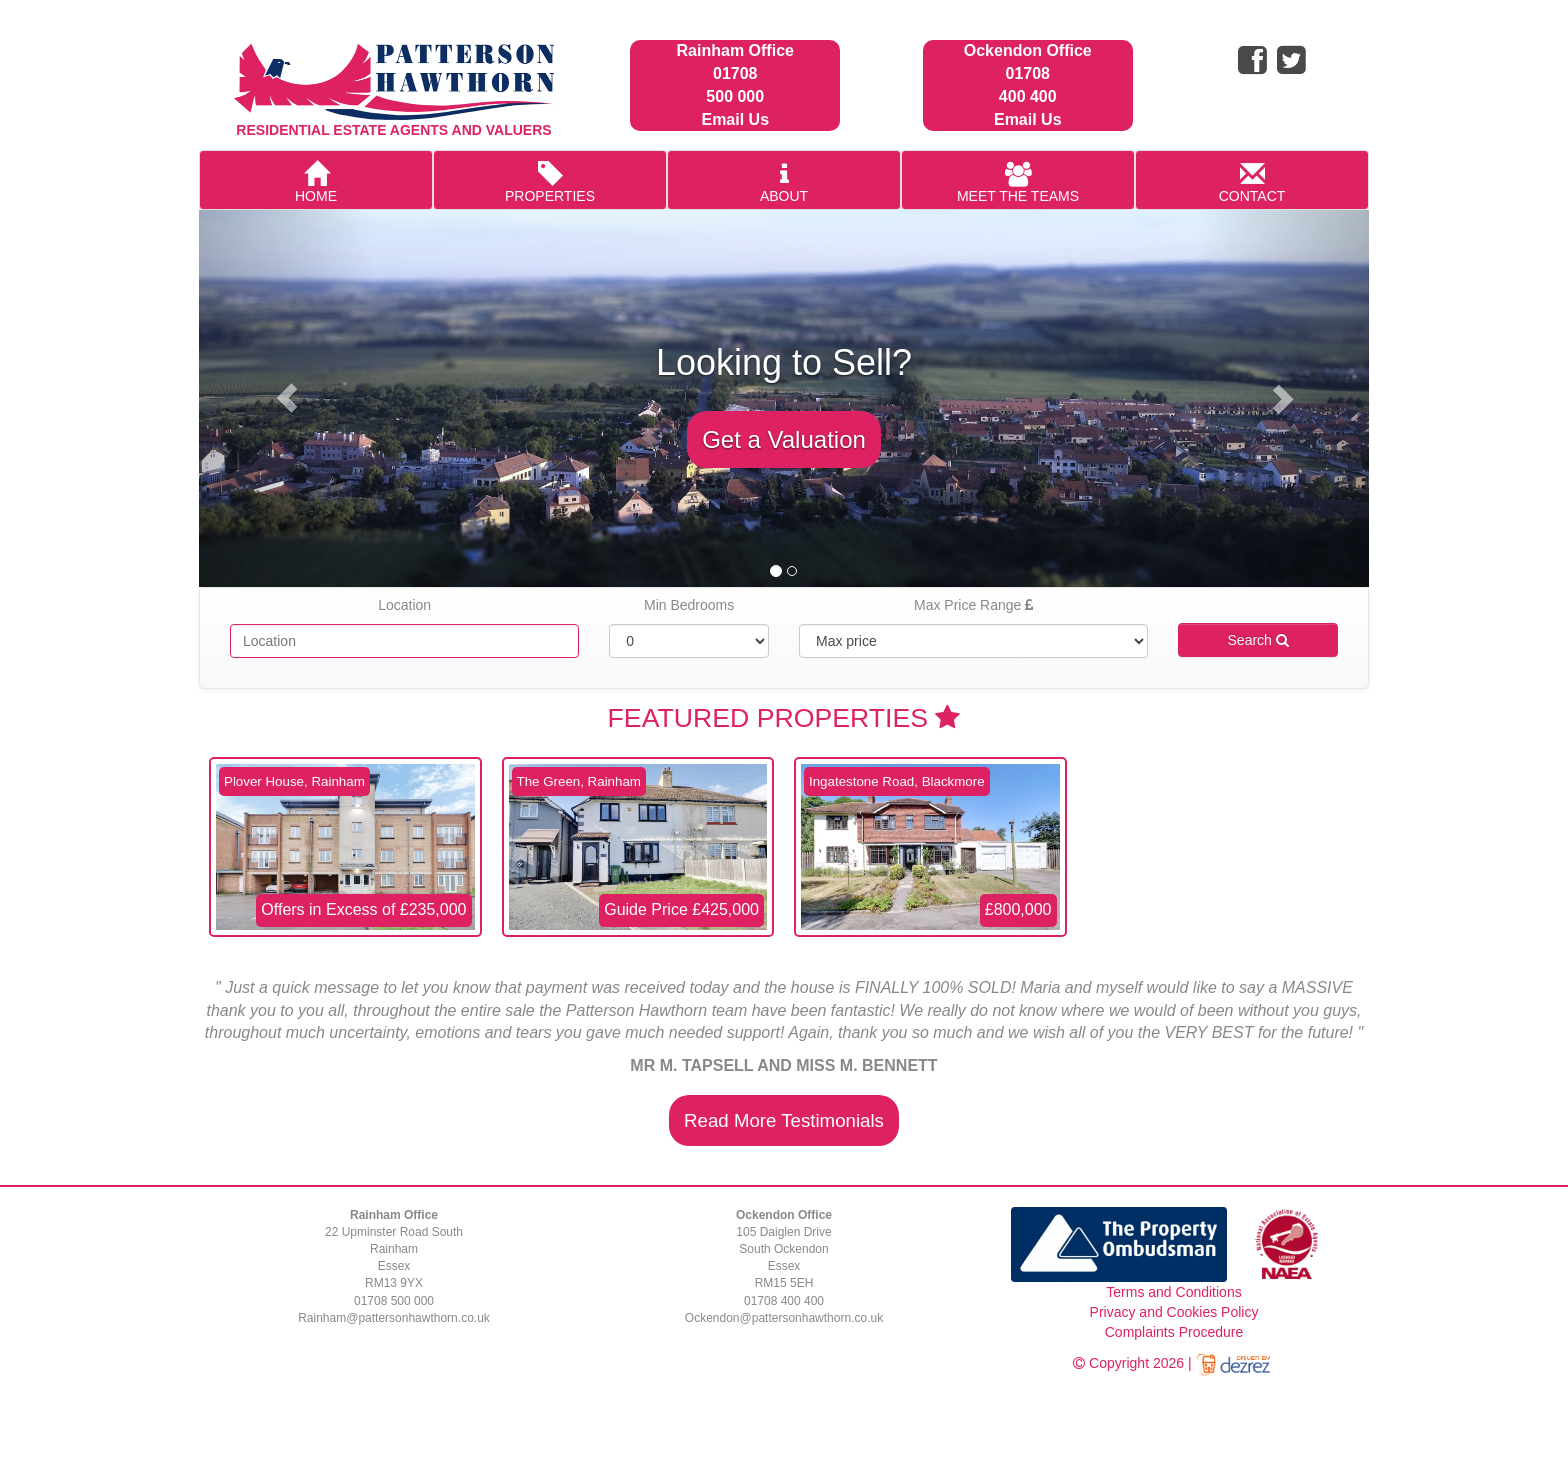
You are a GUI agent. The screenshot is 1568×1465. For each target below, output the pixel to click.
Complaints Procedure (1174, 1332)
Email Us (735, 119)
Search (1258, 640)
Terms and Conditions (1173, 1292)
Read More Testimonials (784, 1120)
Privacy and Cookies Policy (1174, 1312)
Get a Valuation (784, 439)
